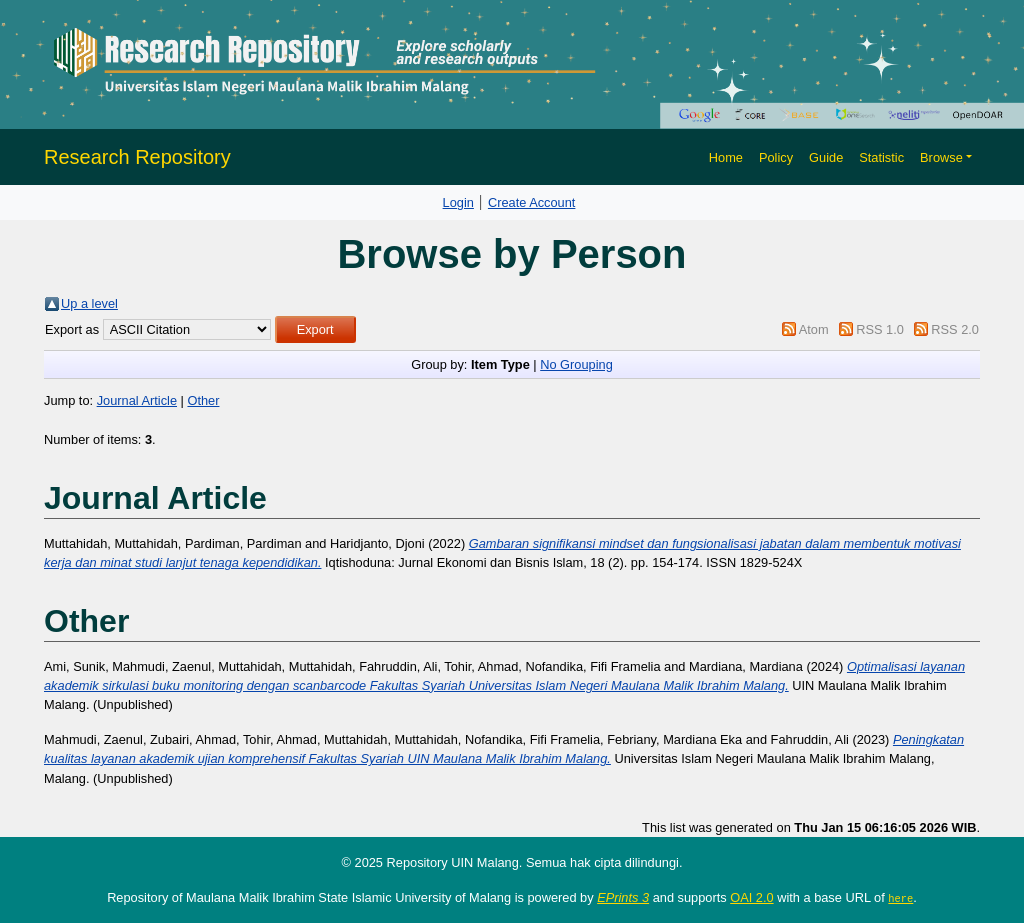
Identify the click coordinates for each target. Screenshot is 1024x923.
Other (203, 400)
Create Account (532, 202)
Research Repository (137, 157)
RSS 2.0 (955, 329)
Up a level (89, 303)
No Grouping (576, 364)
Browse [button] (941, 157)
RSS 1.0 (880, 329)
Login (458, 202)
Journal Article (137, 400)
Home (726, 157)
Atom (814, 329)
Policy (776, 157)
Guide (826, 157)
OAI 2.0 (751, 897)
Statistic (881, 157)
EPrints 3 (623, 897)
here (900, 898)
